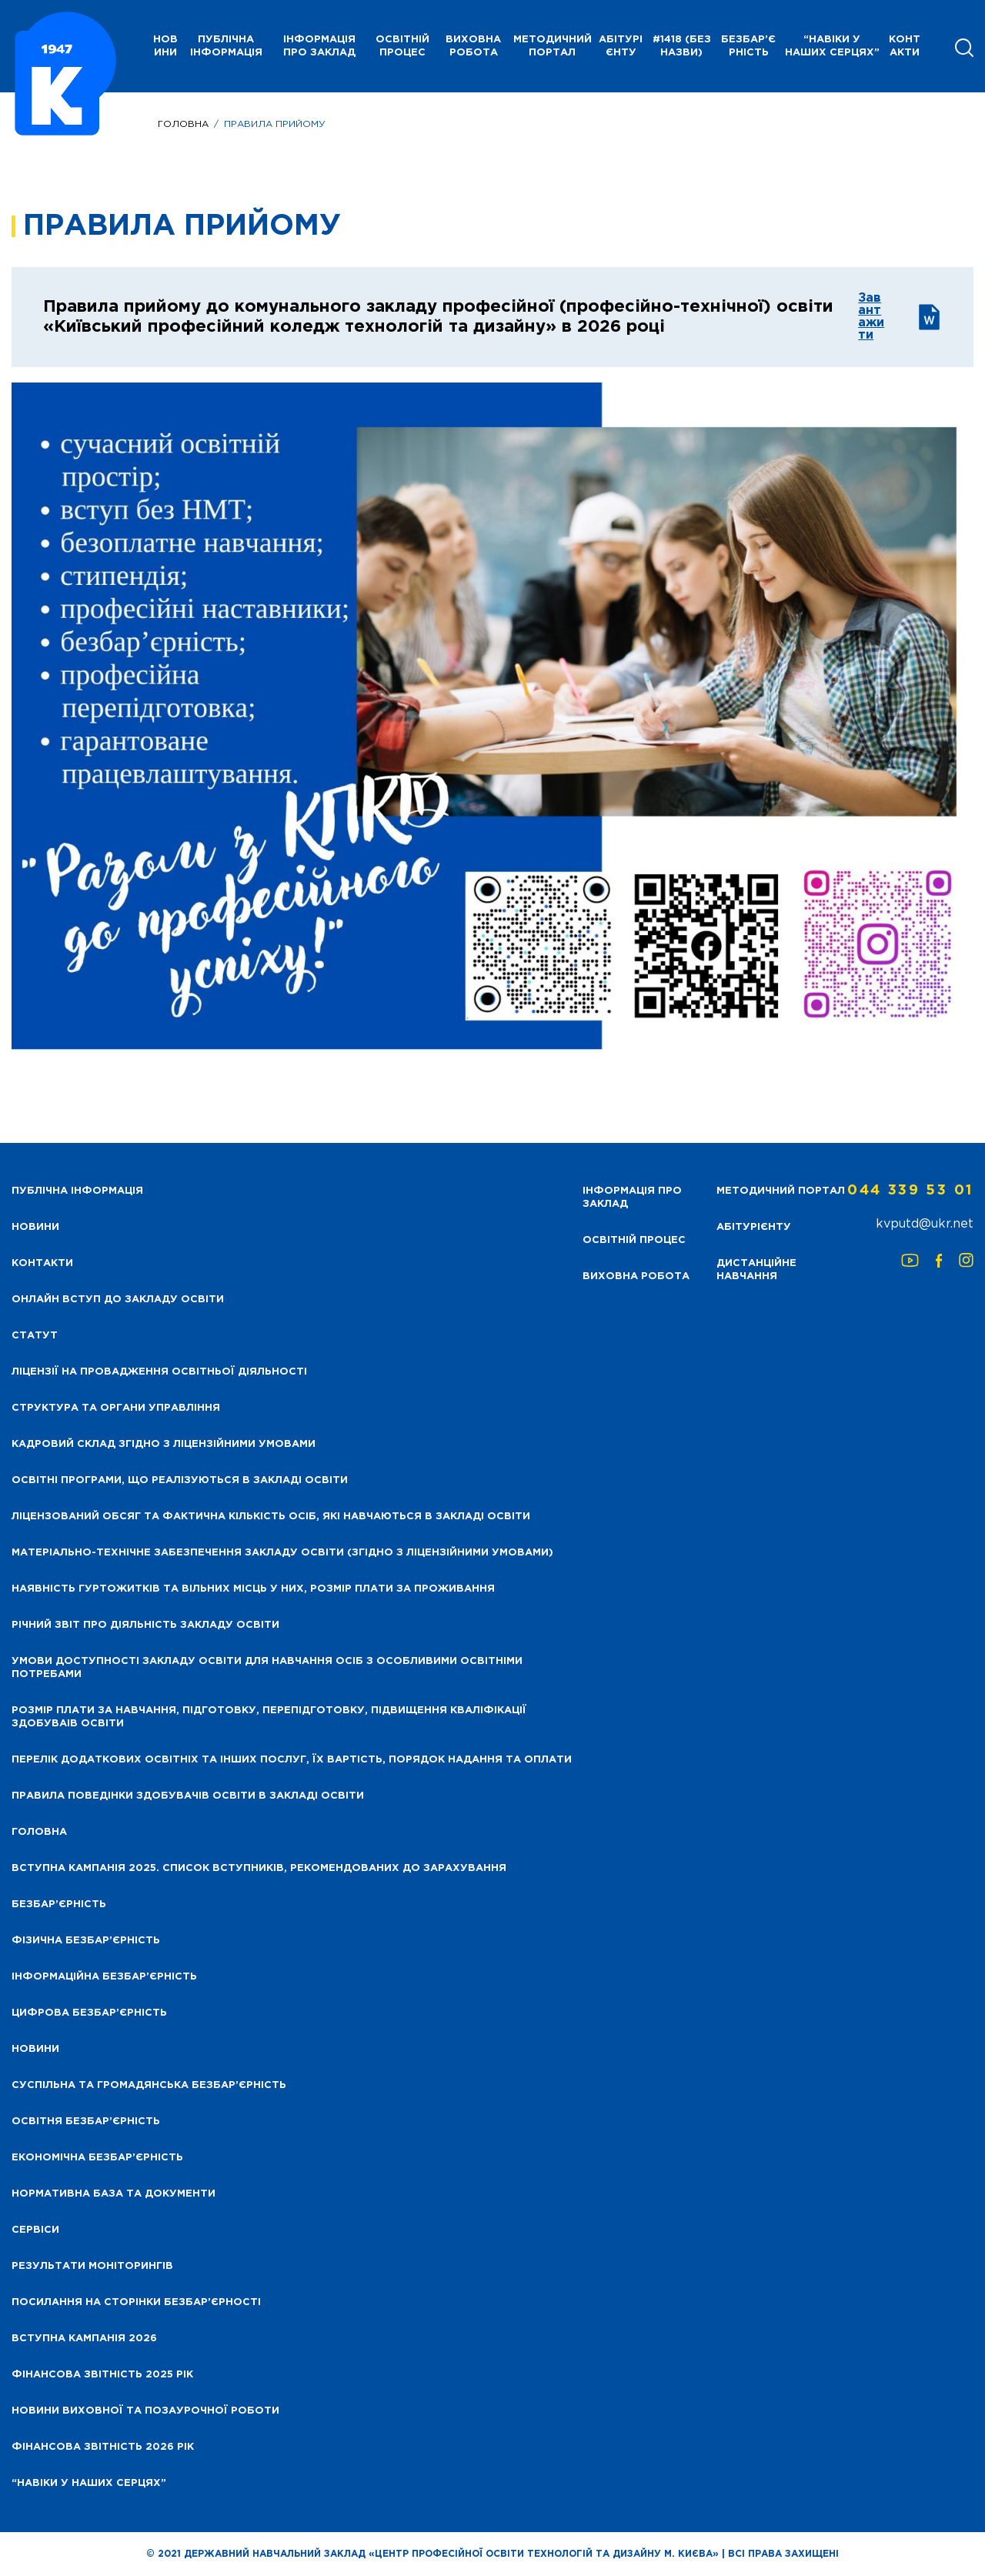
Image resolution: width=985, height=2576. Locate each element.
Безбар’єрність (748, 46)
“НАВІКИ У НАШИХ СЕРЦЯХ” (832, 46)
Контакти (904, 46)
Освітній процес (402, 46)
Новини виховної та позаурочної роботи (145, 2411)
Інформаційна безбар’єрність (104, 1977)
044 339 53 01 (910, 1190)
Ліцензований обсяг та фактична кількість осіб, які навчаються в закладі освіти (271, 1516)
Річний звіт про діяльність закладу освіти (145, 1625)
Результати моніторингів (92, 2266)
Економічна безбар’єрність (97, 2157)
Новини (35, 2049)
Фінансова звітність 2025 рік (102, 2375)
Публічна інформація (226, 46)
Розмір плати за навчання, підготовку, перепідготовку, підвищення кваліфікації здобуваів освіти (269, 1717)
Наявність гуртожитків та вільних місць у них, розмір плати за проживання (253, 1589)
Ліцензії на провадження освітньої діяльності (159, 1372)
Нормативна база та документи (113, 2194)
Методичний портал (552, 46)
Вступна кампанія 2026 (84, 2338)
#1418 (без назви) (682, 46)
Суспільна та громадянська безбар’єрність (149, 2085)
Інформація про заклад (319, 46)
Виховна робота (473, 46)
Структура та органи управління (116, 1408)
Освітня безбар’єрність (86, 2121)
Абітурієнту (621, 46)
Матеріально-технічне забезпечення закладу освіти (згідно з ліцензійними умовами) (282, 1553)
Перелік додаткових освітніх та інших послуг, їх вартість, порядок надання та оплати (292, 1760)
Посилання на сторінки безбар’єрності (136, 2302)
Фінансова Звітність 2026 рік (103, 2447)
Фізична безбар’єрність (86, 1940)
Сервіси (35, 2230)
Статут (35, 1335)
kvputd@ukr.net (924, 1224)
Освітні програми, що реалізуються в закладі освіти (180, 1480)
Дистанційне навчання (756, 1270)
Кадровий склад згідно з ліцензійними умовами (164, 1444)
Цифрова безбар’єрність (89, 2013)
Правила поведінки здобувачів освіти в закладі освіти (188, 1796)
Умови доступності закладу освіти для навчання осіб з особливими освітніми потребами (267, 1668)
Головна (183, 124)
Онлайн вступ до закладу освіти (118, 1299)
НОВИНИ (165, 46)
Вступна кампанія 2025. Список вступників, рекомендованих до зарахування (259, 1868)
